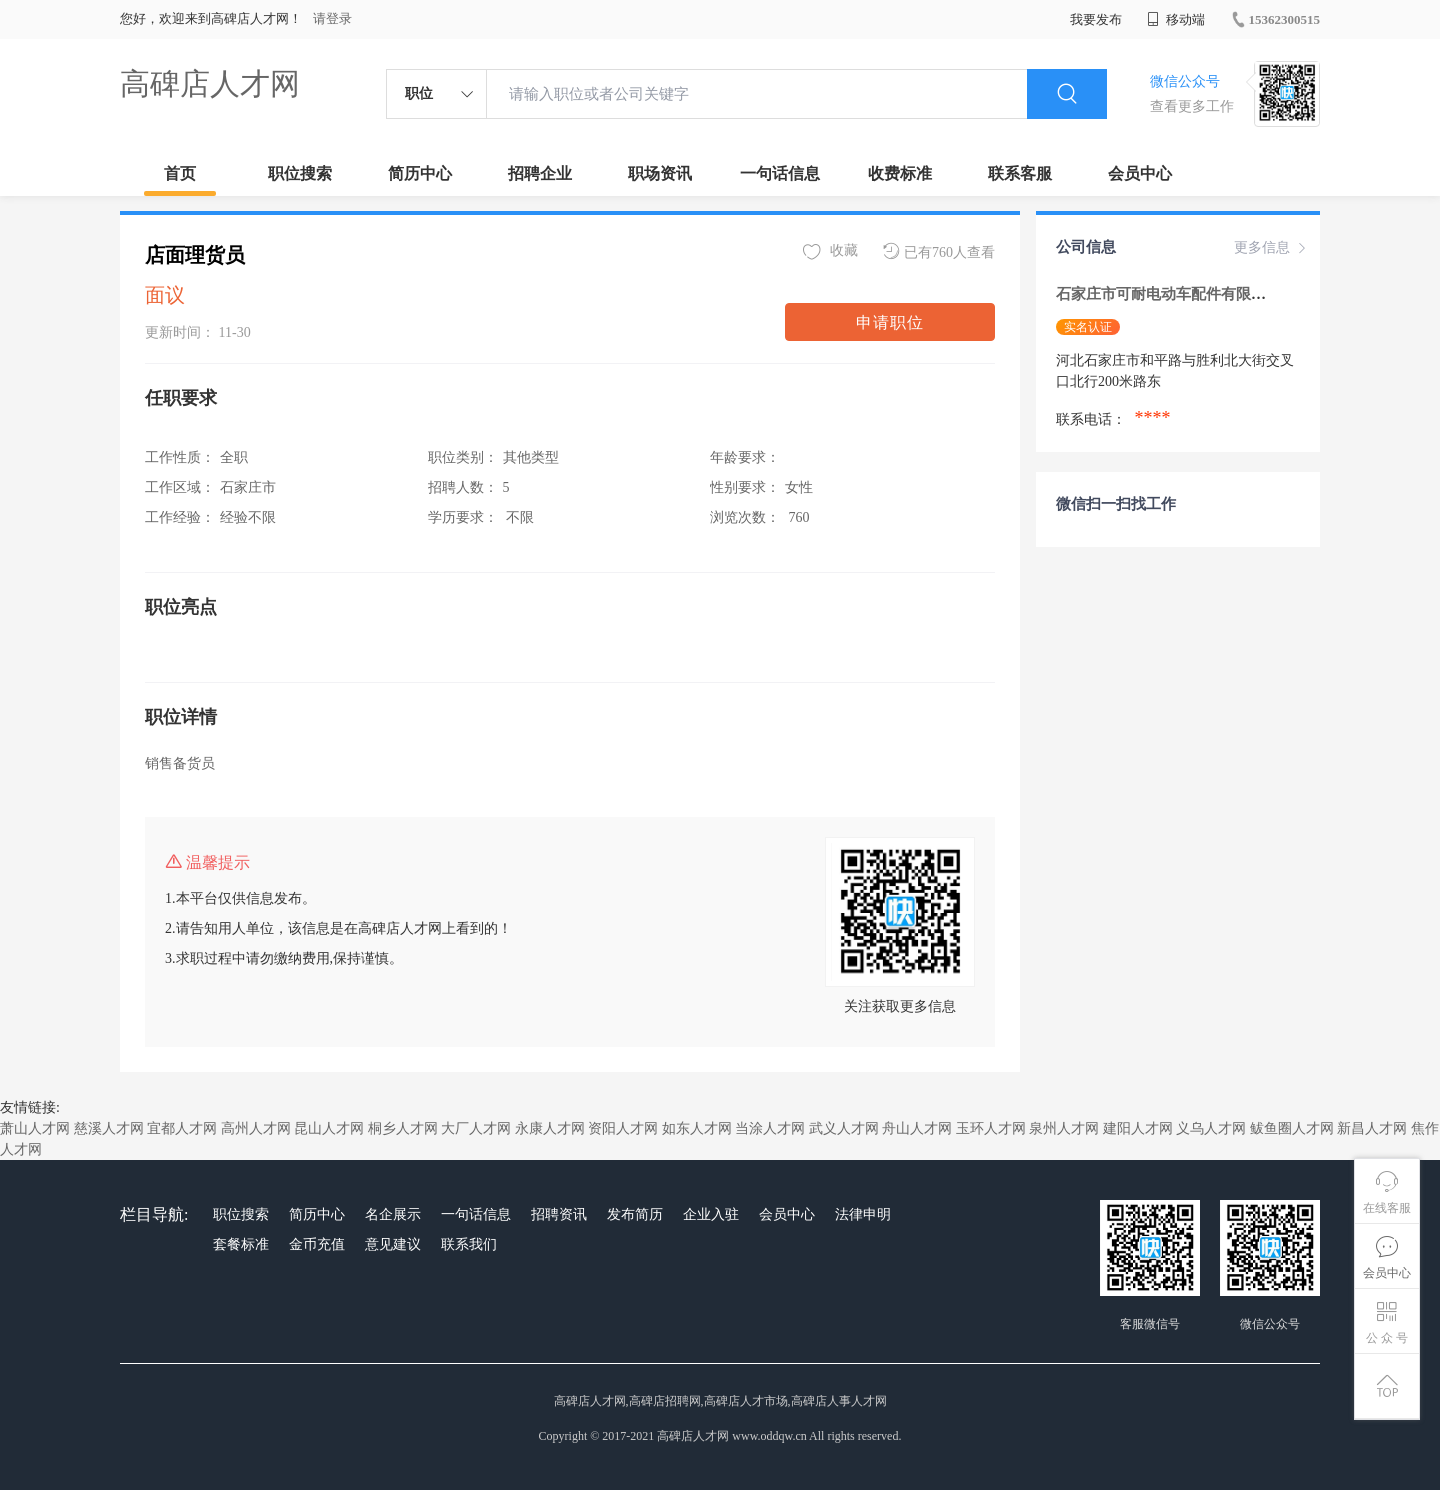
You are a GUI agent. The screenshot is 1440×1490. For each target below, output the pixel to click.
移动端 (1176, 19)
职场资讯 (660, 173)
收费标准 (900, 173)
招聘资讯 (559, 1214)
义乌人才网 (1211, 1128)
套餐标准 (241, 1244)
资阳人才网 (623, 1128)
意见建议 (393, 1244)
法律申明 (863, 1214)
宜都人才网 (182, 1128)
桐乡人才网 (403, 1128)
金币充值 (317, 1244)
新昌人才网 (1372, 1128)
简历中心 (420, 173)
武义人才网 (844, 1128)
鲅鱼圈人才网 (1292, 1128)
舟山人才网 (917, 1128)
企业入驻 (711, 1214)
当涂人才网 (770, 1128)
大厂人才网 (476, 1128)
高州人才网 (256, 1128)
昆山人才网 (329, 1128)
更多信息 (1272, 248)
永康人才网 (550, 1128)
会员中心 (1140, 173)
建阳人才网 (1138, 1128)
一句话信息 (780, 173)
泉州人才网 (1064, 1128)
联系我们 (469, 1244)
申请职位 (890, 322)
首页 (180, 173)
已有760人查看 (939, 251)
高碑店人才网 (210, 83)
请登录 (332, 18)
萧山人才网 (35, 1128)
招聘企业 (540, 173)
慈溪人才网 (109, 1128)
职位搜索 (300, 173)
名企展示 (393, 1214)
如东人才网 (697, 1128)
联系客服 (1020, 173)
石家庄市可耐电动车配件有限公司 (1170, 294)
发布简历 (635, 1214)
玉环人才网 (991, 1128)
